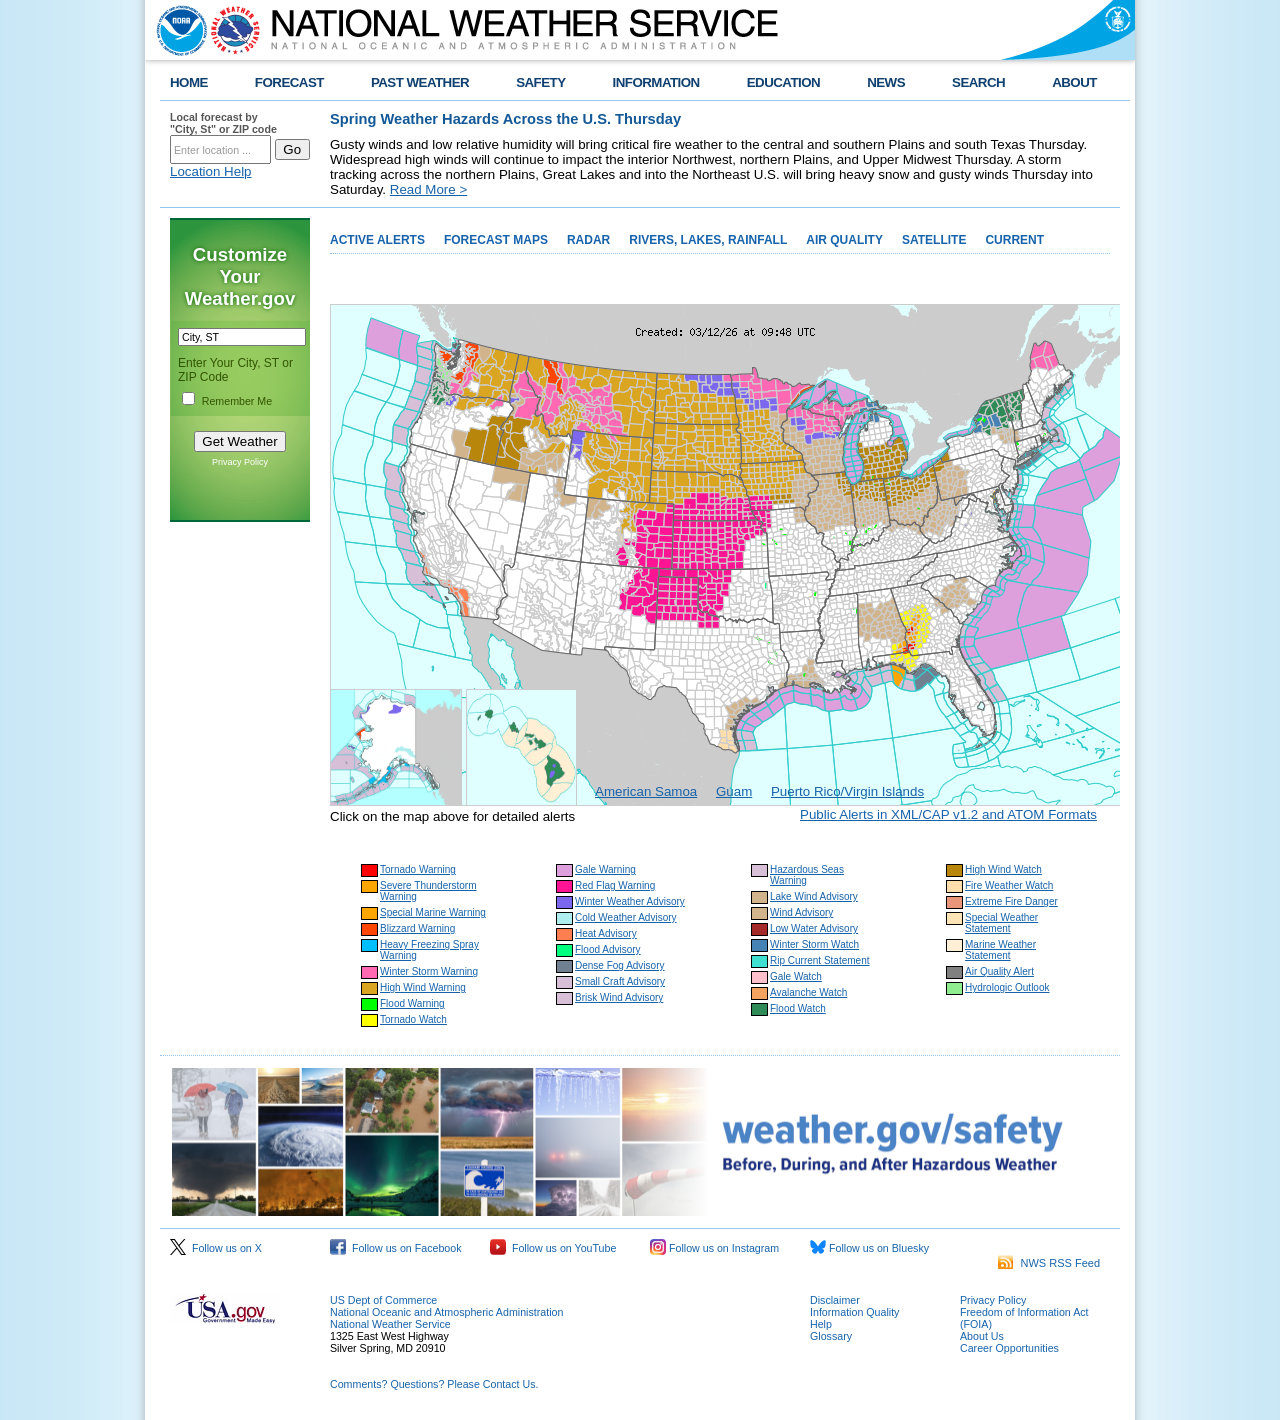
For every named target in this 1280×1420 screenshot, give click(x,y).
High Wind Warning (423, 987)
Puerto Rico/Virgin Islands (847, 791)
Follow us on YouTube (553, 1248)
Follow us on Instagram (714, 1248)
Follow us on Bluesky (869, 1248)
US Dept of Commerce (383, 1300)
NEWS (886, 82)
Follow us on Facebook (396, 1248)
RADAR (588, 240)
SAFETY (540, 82)
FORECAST (289, 82)
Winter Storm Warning (429, 971)
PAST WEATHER (420, 82)
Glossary (831, 1336)
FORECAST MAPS (496, 240)
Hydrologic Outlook (1007, 987)
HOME (189, 82)
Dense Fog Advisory (620, 965)
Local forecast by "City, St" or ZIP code (223, 123)
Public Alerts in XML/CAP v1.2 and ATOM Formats (948, 814)
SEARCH (978, 82)
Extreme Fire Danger (1011, 901)
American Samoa (646, 791)
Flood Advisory (608, 949)
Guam (734, 791)
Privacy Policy (240, 462)
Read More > (428, 189)
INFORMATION (656, 82)
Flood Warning (412, 1003)
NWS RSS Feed (1049, 1263)
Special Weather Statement (1001, 923)
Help (821, 1324)
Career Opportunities (1009, 1348)
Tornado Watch (413, 1019)
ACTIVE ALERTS (377, 240)
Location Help (211, 171)
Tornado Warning (418, 869)
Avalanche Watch (808, 992)
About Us (982, 1336)
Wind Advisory (801, 912)
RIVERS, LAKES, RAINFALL (708, 240)
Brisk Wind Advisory (619, 997)
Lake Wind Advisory (814, 896)
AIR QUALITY (844, 240)
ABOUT (1074, 82)
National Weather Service (390, 1324)
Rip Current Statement (820, 960)
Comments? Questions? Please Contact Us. (434, 1384)
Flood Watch (798, 1008)
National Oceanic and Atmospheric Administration (446, 1312)
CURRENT (1014, 240)
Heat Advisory (606, 933)
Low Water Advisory (814, 928)
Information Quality (854, 1312)
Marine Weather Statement (1000, 950)
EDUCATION (783, 82)
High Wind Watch (1003, 869)
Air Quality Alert (999, 971)
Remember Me (237, 401)
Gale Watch (796, 976)
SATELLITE (934, 240)
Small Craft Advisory (620, 981)
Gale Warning (605, 869)
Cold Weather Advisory (626, 917)
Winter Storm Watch (814, 944)
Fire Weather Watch (1009, 885)
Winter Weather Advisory (630, 901)
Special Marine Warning (433, 912)
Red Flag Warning (615, 885)
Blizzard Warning (417, 928)
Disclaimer (835, 1300)
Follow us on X (216, 1248)
